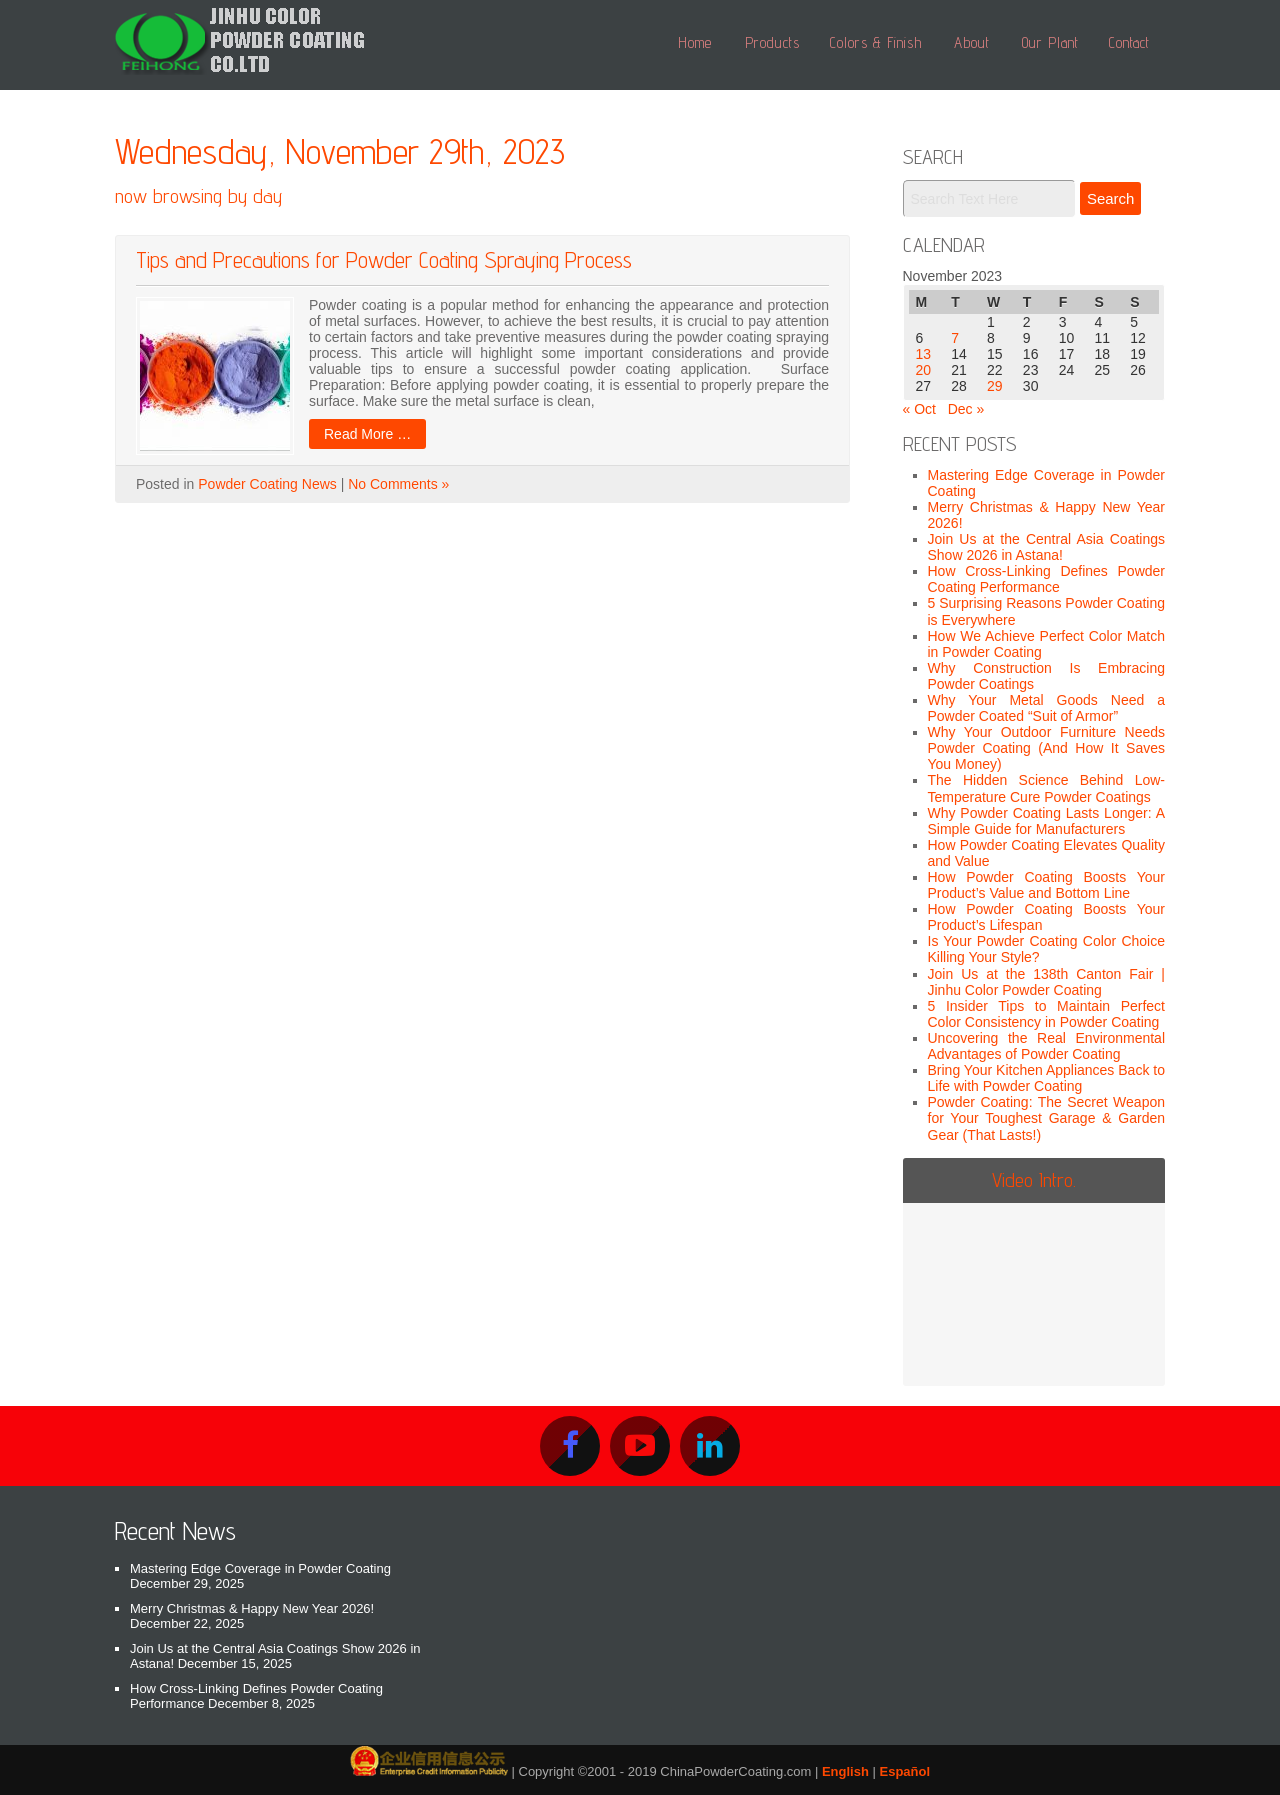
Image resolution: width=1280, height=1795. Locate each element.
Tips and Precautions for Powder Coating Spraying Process (384, 259)
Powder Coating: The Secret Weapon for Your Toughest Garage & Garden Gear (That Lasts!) (1047, 1118)
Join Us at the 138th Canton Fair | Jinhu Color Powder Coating (1047, 982)
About (972, 42)
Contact (1129, 42)
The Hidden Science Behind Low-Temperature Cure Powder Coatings (1047, 788)
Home (695, 42)
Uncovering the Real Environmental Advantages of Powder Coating (1047, 1046)
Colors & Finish (876, 42)
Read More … (367, 434)
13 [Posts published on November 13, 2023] (924, 354)
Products (772, 42)
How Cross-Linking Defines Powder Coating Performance (1047, 579)
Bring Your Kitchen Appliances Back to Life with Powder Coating (1047, 1078)
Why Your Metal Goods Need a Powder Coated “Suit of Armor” (1047, 708)
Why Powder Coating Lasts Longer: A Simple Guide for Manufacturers (1047, 821)
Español (905, 1771)
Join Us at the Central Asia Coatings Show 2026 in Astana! (1047, 547)
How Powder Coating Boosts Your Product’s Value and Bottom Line (1047, 885)
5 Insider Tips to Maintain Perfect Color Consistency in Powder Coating (1047, 1014)
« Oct (919, 409)
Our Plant (1050, 42)
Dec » (966, 409)
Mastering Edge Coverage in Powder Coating (260, 1568)
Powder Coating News (267, 484)
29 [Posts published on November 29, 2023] (995, 386)
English (845, 1771)
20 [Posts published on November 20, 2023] (924, 370)
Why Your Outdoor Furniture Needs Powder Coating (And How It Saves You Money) (1047, 748)
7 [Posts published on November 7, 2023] (955, 338)
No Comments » (398, 484)
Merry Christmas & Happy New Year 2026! (252, 1608)
